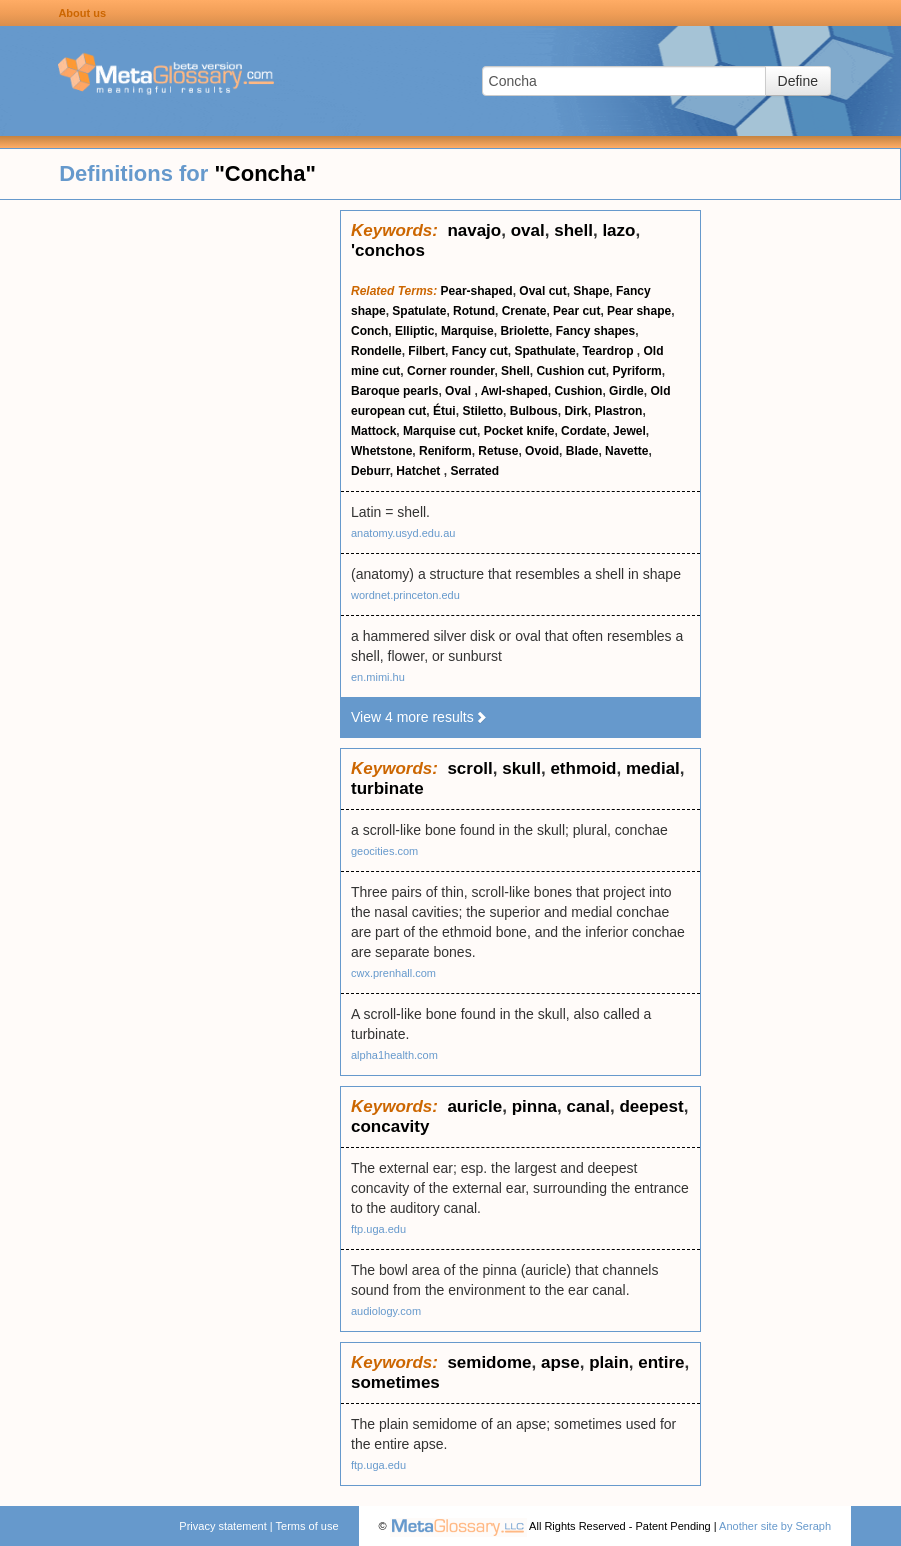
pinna (534, 1106)
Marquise (467, 331)
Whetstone (381, 451)
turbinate (387, 788)
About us (82, 13)
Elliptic (414, 331)
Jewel (629, 431)
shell (573, 230)
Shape (591, 291)
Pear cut (576, 311)
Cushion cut (570, 371)
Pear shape (639, 311)
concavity (390, 1126)
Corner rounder (450, 371)
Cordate (583, 431)
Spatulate (419, 311)
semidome (489, 1362)
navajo (474, 230)
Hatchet (419, 471)
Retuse (498, 451)
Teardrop (609, 351)
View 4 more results (419, 717)
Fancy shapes (595, 331)
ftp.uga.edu (378, 1229)
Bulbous (534, 411)
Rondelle (376, 351)
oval (528, 230)
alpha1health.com (394, 1055)
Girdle (626, 391)
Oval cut (542, 291)
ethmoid (583, 768)
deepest (651, 1106)
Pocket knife (519, 431)
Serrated (474, 471)
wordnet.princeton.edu (405, 595)
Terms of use (307, 1526)
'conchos (388, 250)
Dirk (575, 411)
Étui (444, 411)
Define (798, 81)
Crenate (524, 311)
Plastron (618, 411)
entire (661, 1362)
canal (587, 1106)
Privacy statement (222, 1526)
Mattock (373, 431)
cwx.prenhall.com (393, 973)
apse (560, 1362)
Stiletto (482, 411)
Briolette (524, 331)
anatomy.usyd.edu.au (403, 533)
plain (609, 1362)
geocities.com (384, 851)
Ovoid (542, 451)
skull (521, 768)
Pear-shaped (477, 291)
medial (653, 768)
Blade (582, 451)
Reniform (445, 451)
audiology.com (386, 1311)
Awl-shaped (514, 391)
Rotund (474, 311)
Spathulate (544, 351)
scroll (469, 768)
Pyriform (636, 371)
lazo (618, 230)
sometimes (395, 1382)
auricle (474, 1106)
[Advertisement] (170, 510)
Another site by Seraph (775, 1526)
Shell (515, 371)
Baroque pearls (394, 391)
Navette (626, 451)
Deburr (370, 471)
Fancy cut (480, 351)
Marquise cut (440, 431)
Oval (459, 391)
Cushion (578, 391)
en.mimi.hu (378, 677)
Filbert (426, 351)
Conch (369, 331)
